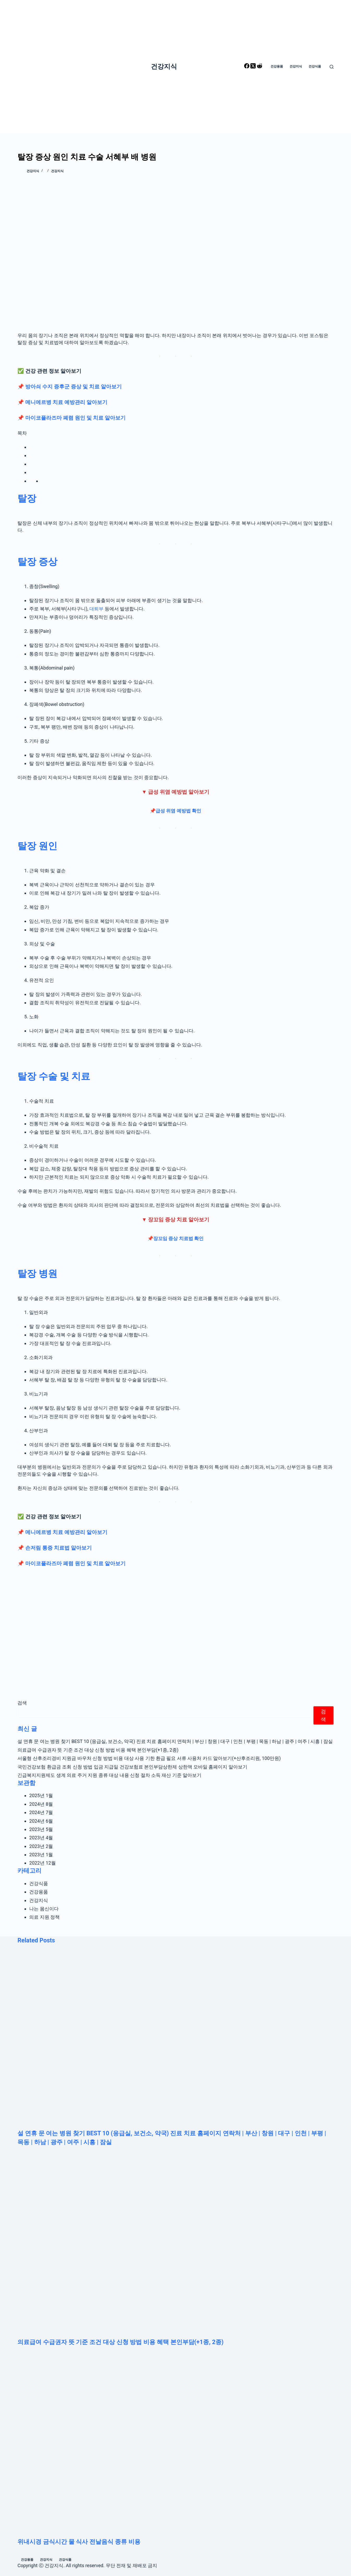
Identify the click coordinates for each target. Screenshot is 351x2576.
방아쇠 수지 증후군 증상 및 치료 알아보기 (73, 386)
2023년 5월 (41, 1829)
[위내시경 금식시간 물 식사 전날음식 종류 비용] (175, 2447)
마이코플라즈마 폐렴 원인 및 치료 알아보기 (75, 418)
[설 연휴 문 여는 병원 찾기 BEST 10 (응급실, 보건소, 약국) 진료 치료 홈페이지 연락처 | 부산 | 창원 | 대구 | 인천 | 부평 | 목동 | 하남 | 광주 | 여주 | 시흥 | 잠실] (175, 2038)
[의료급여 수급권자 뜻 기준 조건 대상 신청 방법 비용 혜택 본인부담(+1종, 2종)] (175, 2247)
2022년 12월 (42, 1863)
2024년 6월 (41, 1821)
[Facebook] (247, 67)
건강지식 (164, 66)
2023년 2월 (41, 1846)
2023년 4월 (41, 1837)
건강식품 (38, 1883)
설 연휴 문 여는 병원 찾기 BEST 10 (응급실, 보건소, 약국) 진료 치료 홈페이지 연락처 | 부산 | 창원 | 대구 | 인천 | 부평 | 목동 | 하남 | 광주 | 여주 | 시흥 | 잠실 (174, 1741)
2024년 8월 (41, 1804)
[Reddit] (259, 67)
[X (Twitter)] (253, 67)
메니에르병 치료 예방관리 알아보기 (66, 402)
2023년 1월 (41, 1854)
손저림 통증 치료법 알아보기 (58, 1548)
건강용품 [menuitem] (276, 66)
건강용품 (38, 1892)
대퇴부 (96, 608)
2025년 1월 (41, 1795)
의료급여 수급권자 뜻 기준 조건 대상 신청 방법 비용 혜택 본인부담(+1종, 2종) (97, 1750)
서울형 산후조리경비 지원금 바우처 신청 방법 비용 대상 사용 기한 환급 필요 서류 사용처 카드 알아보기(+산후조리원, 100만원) (149, 1758)
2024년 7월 (41, 1812)
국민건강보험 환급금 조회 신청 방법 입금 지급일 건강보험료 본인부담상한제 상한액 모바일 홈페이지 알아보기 (132, 1767)
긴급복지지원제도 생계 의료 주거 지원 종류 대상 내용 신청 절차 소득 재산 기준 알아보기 (109, 1775)
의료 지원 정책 (44, 1917)
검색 (22, 1703)
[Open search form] (332, 67)
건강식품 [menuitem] (315, 66)
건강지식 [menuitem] (296, 66)
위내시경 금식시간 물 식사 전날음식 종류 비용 (78, 2541)
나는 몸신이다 (43, 1908)
